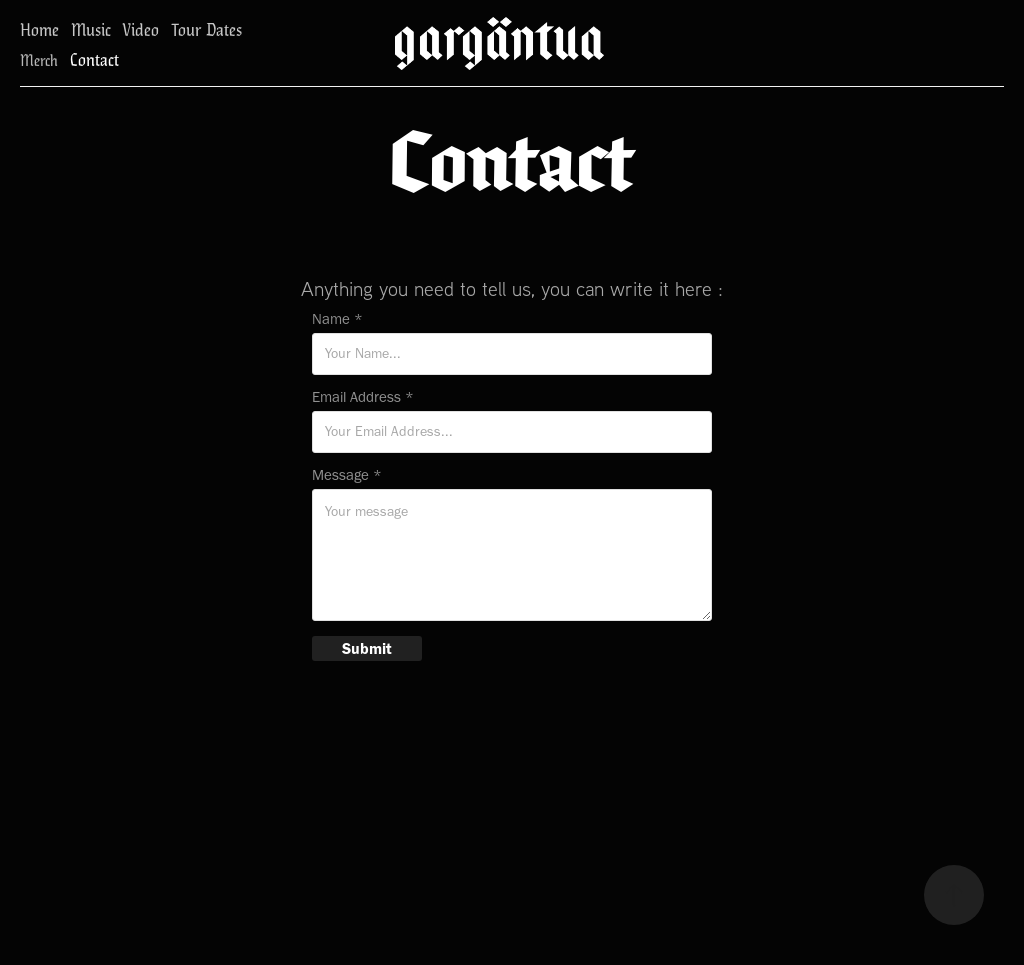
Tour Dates (206, 28)
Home (39, 28)
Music (91, 28)
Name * (337, 319)
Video (140, 28)
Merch (39, 59)
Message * (347, 475)
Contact (94, 58)
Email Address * (363, 397)
